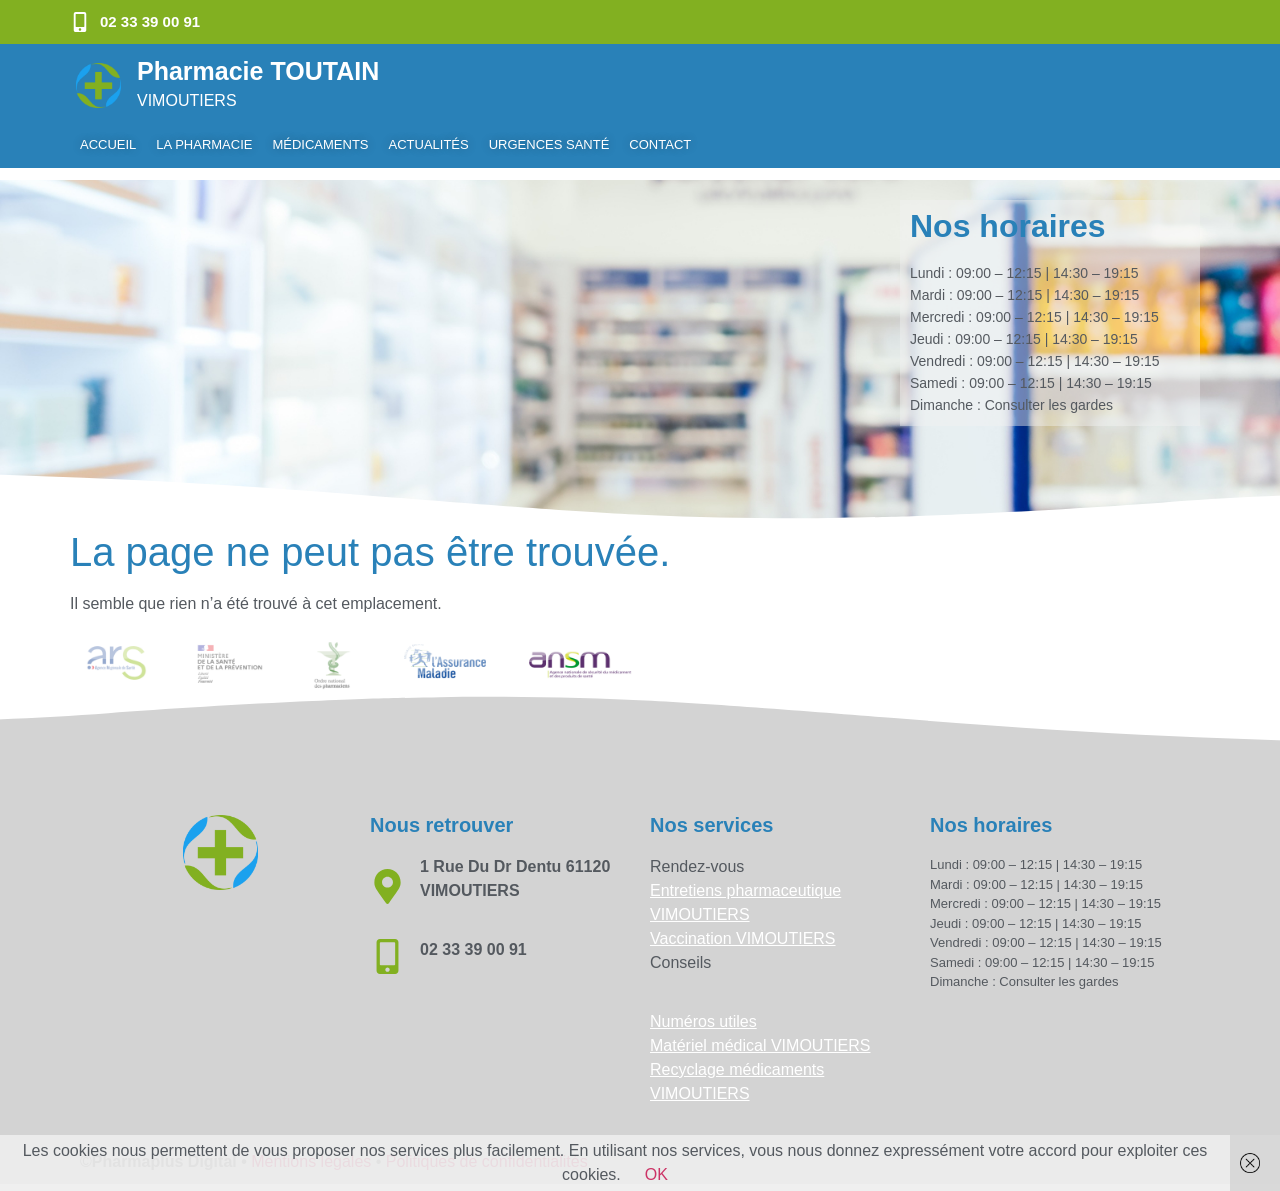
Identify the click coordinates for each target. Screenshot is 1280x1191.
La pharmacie (204, 144)
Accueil (108, 144)
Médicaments (320, 144)
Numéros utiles (703, 1009)
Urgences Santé (549, 144)
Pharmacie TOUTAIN (258, 71)
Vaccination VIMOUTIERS (743, 926)
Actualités (429, 144)
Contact (660, 144)
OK (656, 1174)
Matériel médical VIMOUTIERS (760, 1033)
